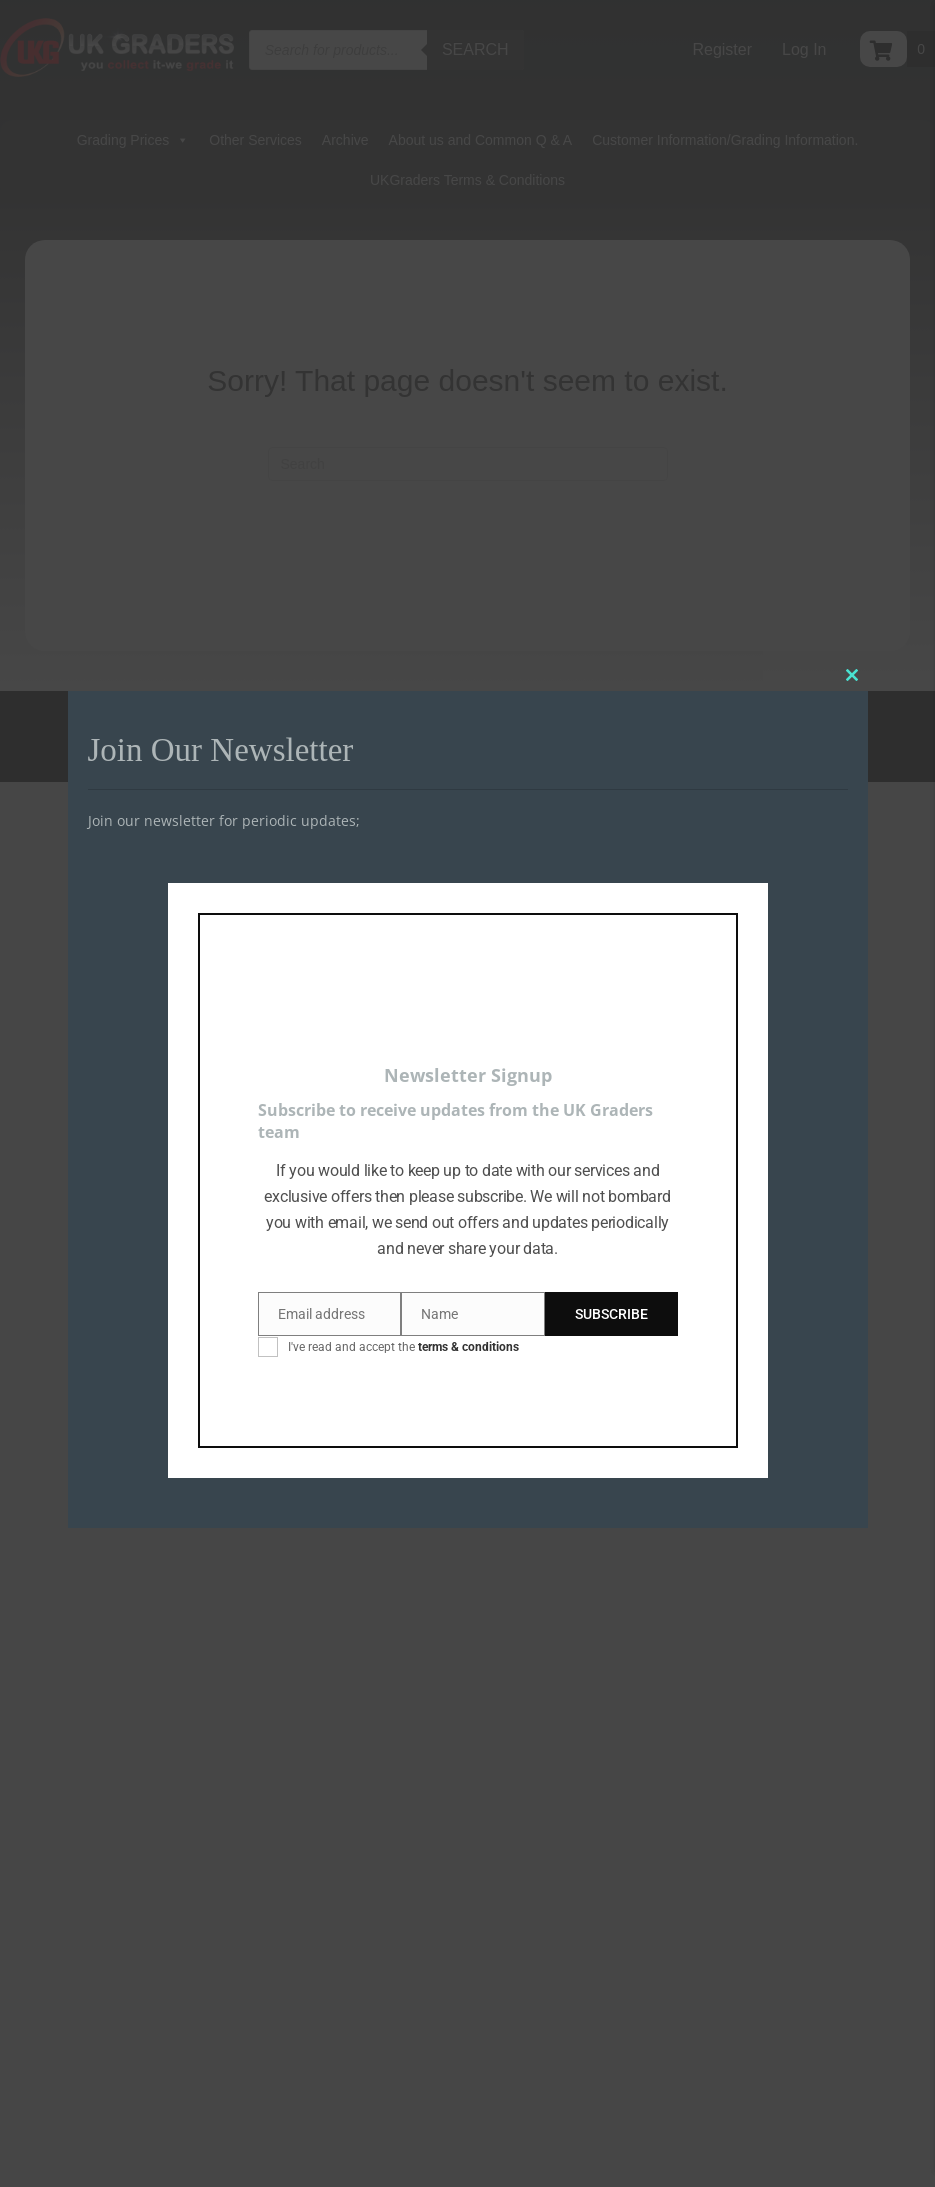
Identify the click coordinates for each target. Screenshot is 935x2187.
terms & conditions (468, 1347)
